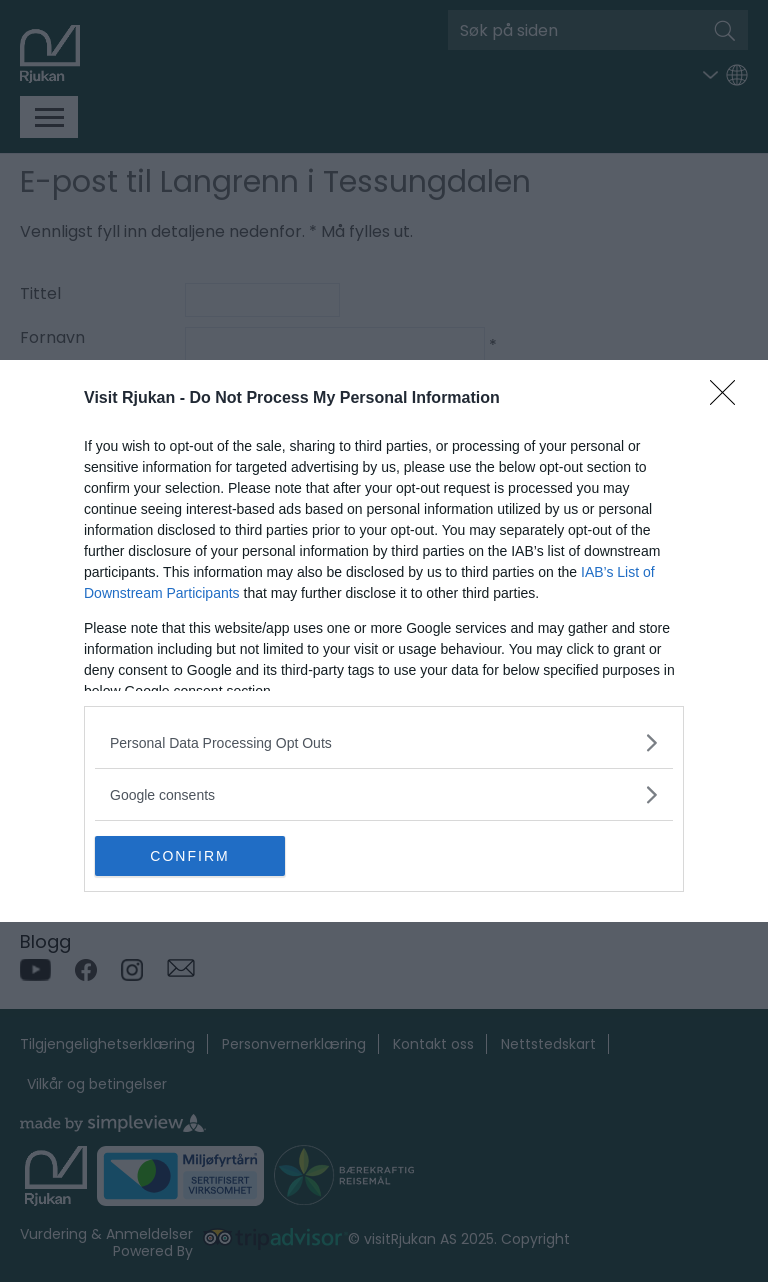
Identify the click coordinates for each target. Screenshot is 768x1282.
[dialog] (384, 641)
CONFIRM (189, 855)
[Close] (729, 399)
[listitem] (384, 742)
